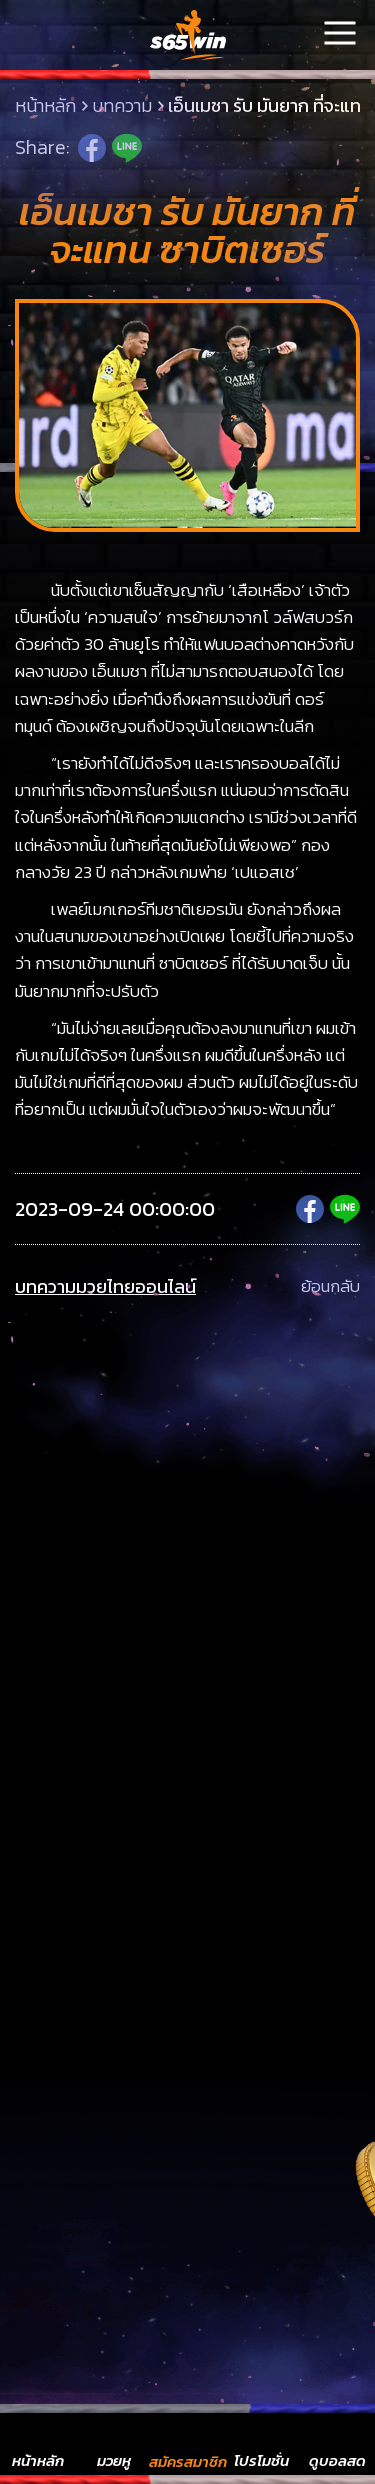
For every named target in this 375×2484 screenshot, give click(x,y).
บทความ (122, 106)
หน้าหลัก (45, 106)
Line (127, 148)
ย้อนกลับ (330, 1287)
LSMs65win (188, 35)
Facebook (92, 148)
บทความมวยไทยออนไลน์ (105, 1287)
